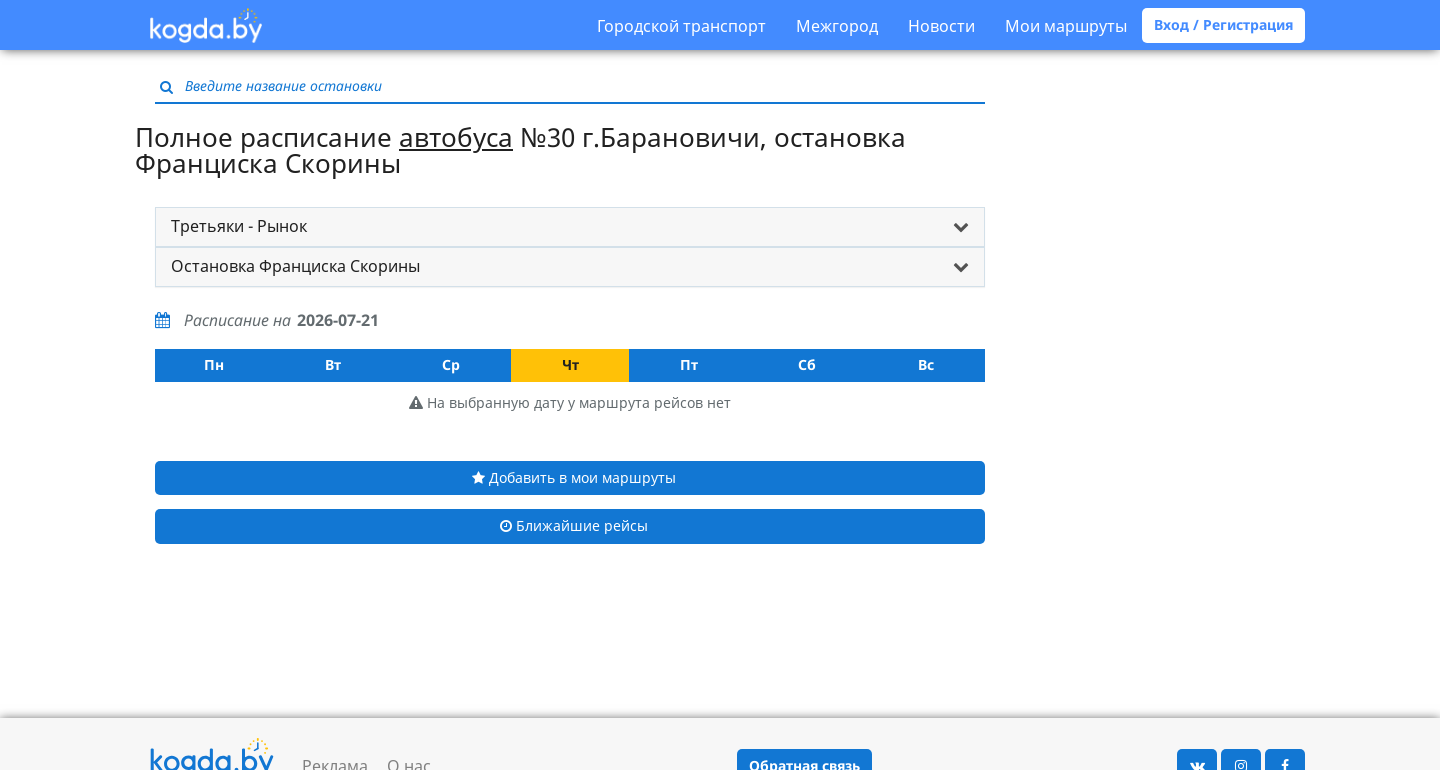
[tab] (570, 227)
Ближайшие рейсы (574, 525)
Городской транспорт (681, 26)
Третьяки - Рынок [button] (239, 226)
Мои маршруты (1066, 26)
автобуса (456, 137)
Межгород (837, 26)
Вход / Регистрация (1223, 24)
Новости (941, 26)
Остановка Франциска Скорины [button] (295, 266)
